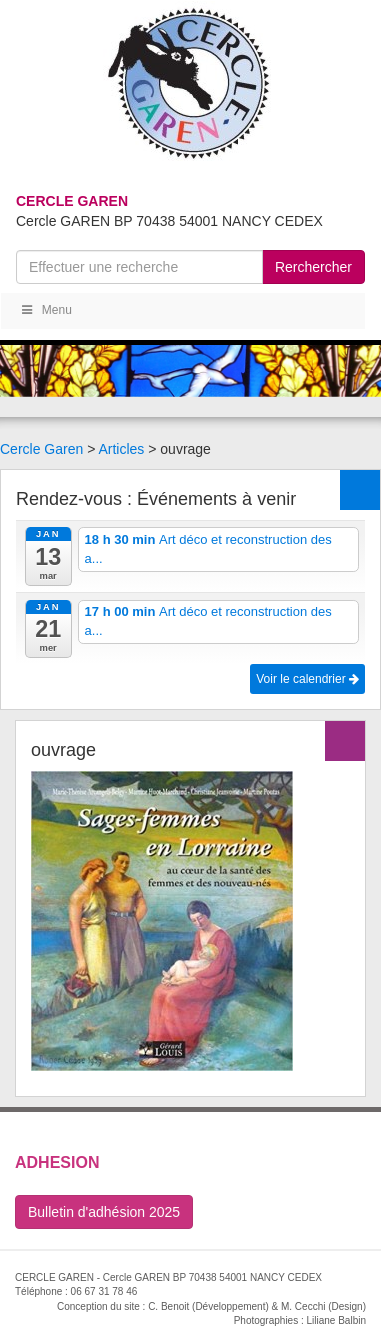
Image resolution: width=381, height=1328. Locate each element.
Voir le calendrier (307, 679)
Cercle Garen (41, 449)
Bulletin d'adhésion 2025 (104, 1212)
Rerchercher (313, 267)
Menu (45, 310)
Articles (121, 449)
